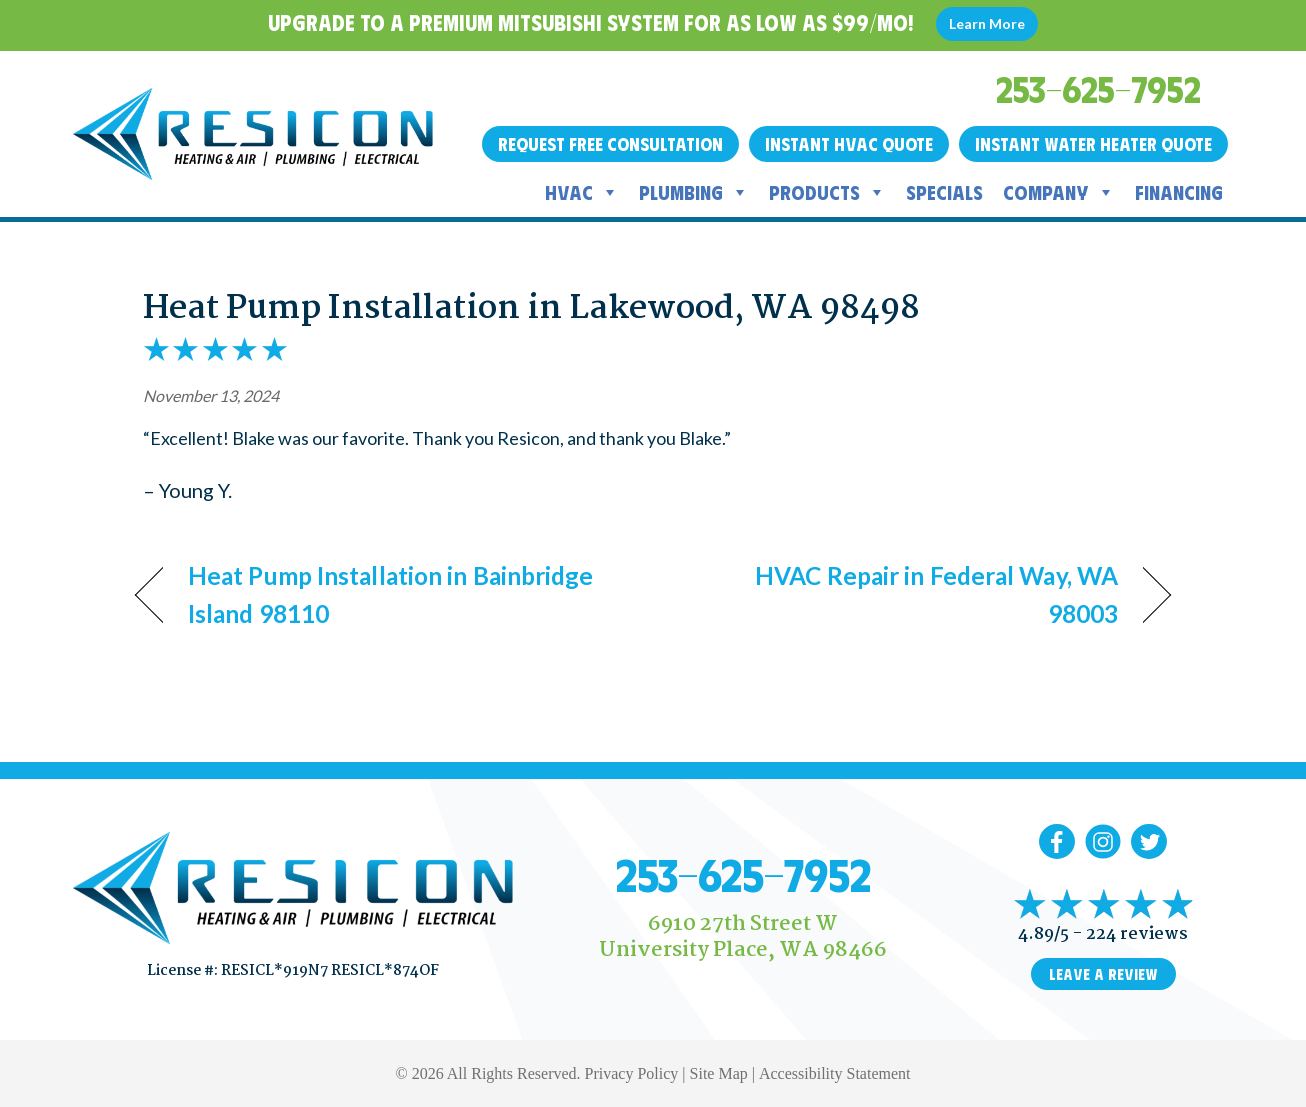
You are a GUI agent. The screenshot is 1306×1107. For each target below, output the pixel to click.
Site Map (719, 1073)
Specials (944, 191)
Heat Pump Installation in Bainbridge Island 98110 (391, 594)
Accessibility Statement (835, 1073)
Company (1059, 192)
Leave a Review (1103, 974)
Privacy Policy (632, 1073)
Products (827, 192)
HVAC (582, 192)
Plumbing (694, 192)
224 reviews (1137, 934)
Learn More (987, 23)
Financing (1179, 191)
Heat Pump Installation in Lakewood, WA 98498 (531, 309)
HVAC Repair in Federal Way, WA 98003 (901, 594)
